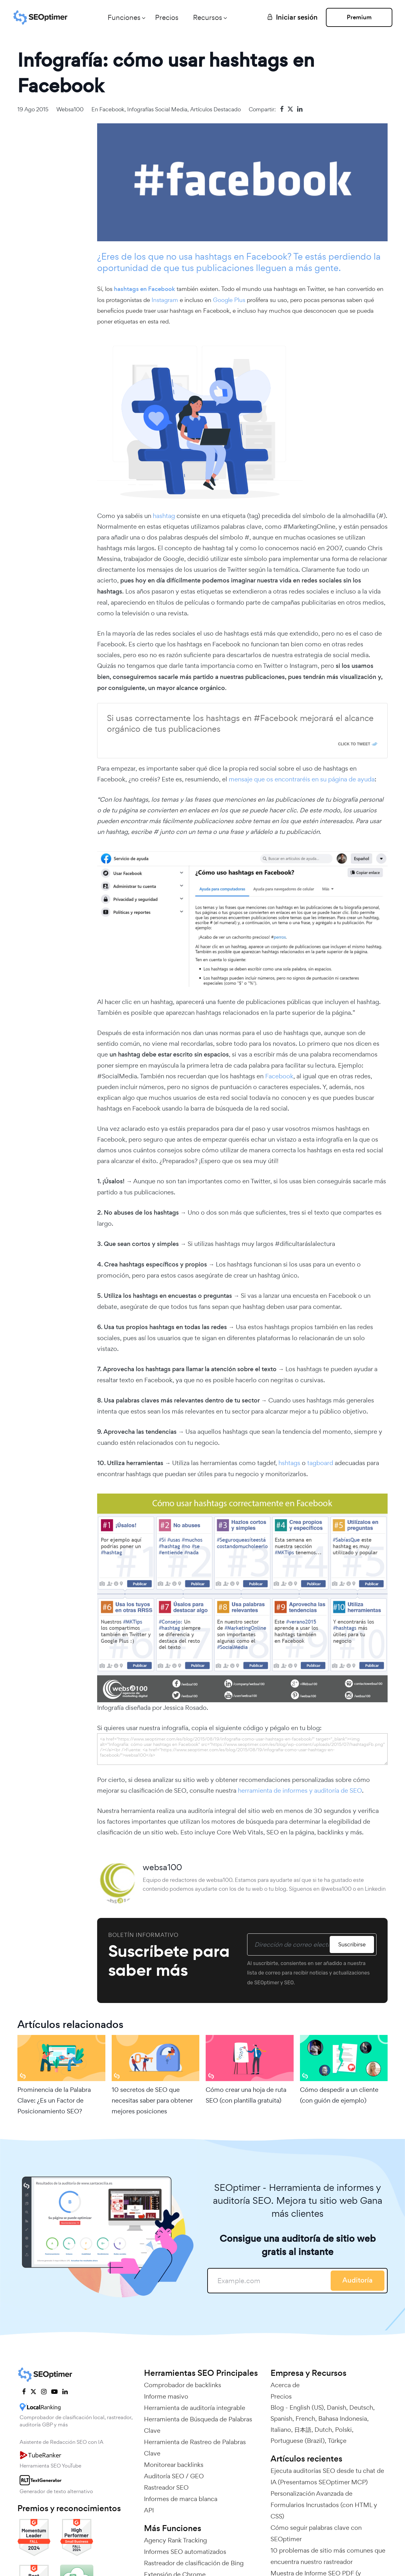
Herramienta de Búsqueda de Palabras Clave (198, 2425)
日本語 (302, 2429)
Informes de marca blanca (180, 2499)
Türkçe (337, 2441)
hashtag (164, 516)
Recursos (207, 17)
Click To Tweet (354, 744)
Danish (336, 2407)
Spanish (281, 2418)
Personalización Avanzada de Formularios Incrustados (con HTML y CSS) (324, 2504)
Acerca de (285, 2385)
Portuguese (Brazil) (298, 2441)
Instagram (165, 300)
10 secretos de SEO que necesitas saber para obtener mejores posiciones (152, 2100)
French (305, 2418)
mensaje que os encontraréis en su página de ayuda (302, 779)
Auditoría (357, 2280)
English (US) (307, 2407)
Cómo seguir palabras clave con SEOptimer (316, 2533)
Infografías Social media (157, 109)
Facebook (111, 109)
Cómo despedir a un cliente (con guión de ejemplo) (339, 2095)
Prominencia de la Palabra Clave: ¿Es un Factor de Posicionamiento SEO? (54, 2100)
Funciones (124, 17)
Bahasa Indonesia (342, 2418)
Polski (343, 2429)
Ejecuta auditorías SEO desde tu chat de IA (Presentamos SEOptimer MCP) (327, 2476)
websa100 (70, 109)
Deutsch (361, 2407)
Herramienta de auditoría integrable (194, 2408)
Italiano (281, 2429)
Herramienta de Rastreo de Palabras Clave (195, 2447)
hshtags (289, 1463)
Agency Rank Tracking (175, 2540)
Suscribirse (352, 1944)
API (149, 2510)
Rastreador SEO (166, 2487)
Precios (166, 17)
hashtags (213, 256)
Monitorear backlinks (173, 2465)
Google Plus (230, 300)
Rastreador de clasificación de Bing (194, 2563)
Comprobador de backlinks (182, 2385)
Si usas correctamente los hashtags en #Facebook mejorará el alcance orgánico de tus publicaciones (240, 723)
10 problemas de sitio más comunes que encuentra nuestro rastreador (328, 2556)
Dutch (323, 2429)
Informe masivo (166, 2396)
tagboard (320, 1463)
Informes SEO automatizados (185, 2552)
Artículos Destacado (215, 109)
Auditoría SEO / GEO (174, 2476)
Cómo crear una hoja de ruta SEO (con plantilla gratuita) (246, 2095)
